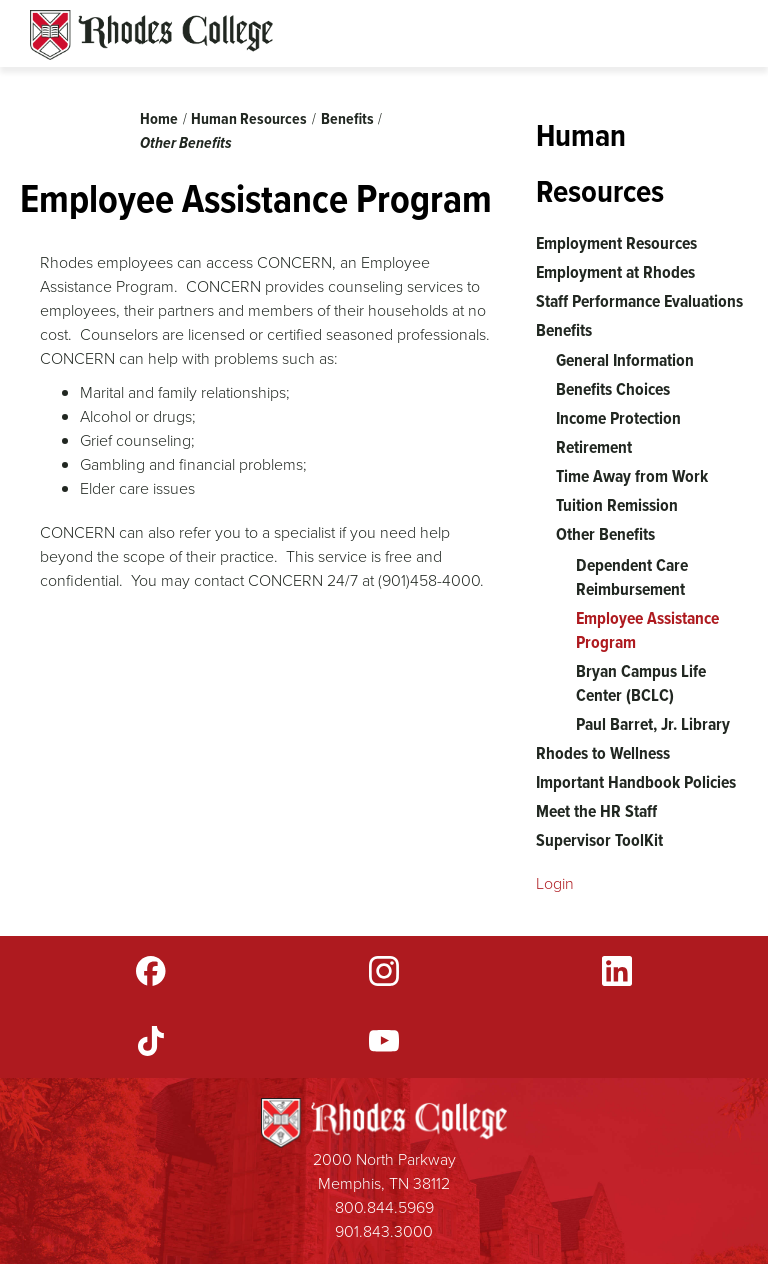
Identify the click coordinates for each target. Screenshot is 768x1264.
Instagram (384, 971)
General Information (625, 360)
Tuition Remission (617, 505)
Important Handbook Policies (636, 782)
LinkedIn (617, 971)
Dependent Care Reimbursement (632, 577)
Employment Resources (616, 243)
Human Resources (249, 118)
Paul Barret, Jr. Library (653, 724)
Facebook (151, 971)
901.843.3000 (384, 1231)
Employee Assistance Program (647, 630)
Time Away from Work (632, 476)
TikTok (151, 1041)
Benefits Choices (613, 389)
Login (555, 883)
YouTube (384, 1041)
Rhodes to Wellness (603, 753)
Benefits (347, 118)
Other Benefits (186, 142)
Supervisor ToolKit (599, 840)
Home (159, 118)
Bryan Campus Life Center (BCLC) (641, 683)
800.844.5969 (384, 1207)
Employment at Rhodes (615, 272)
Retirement (594, 447)
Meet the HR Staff (596, 811)
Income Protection (618, 418)
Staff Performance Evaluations (639, 301)
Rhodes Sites (151, 35)
